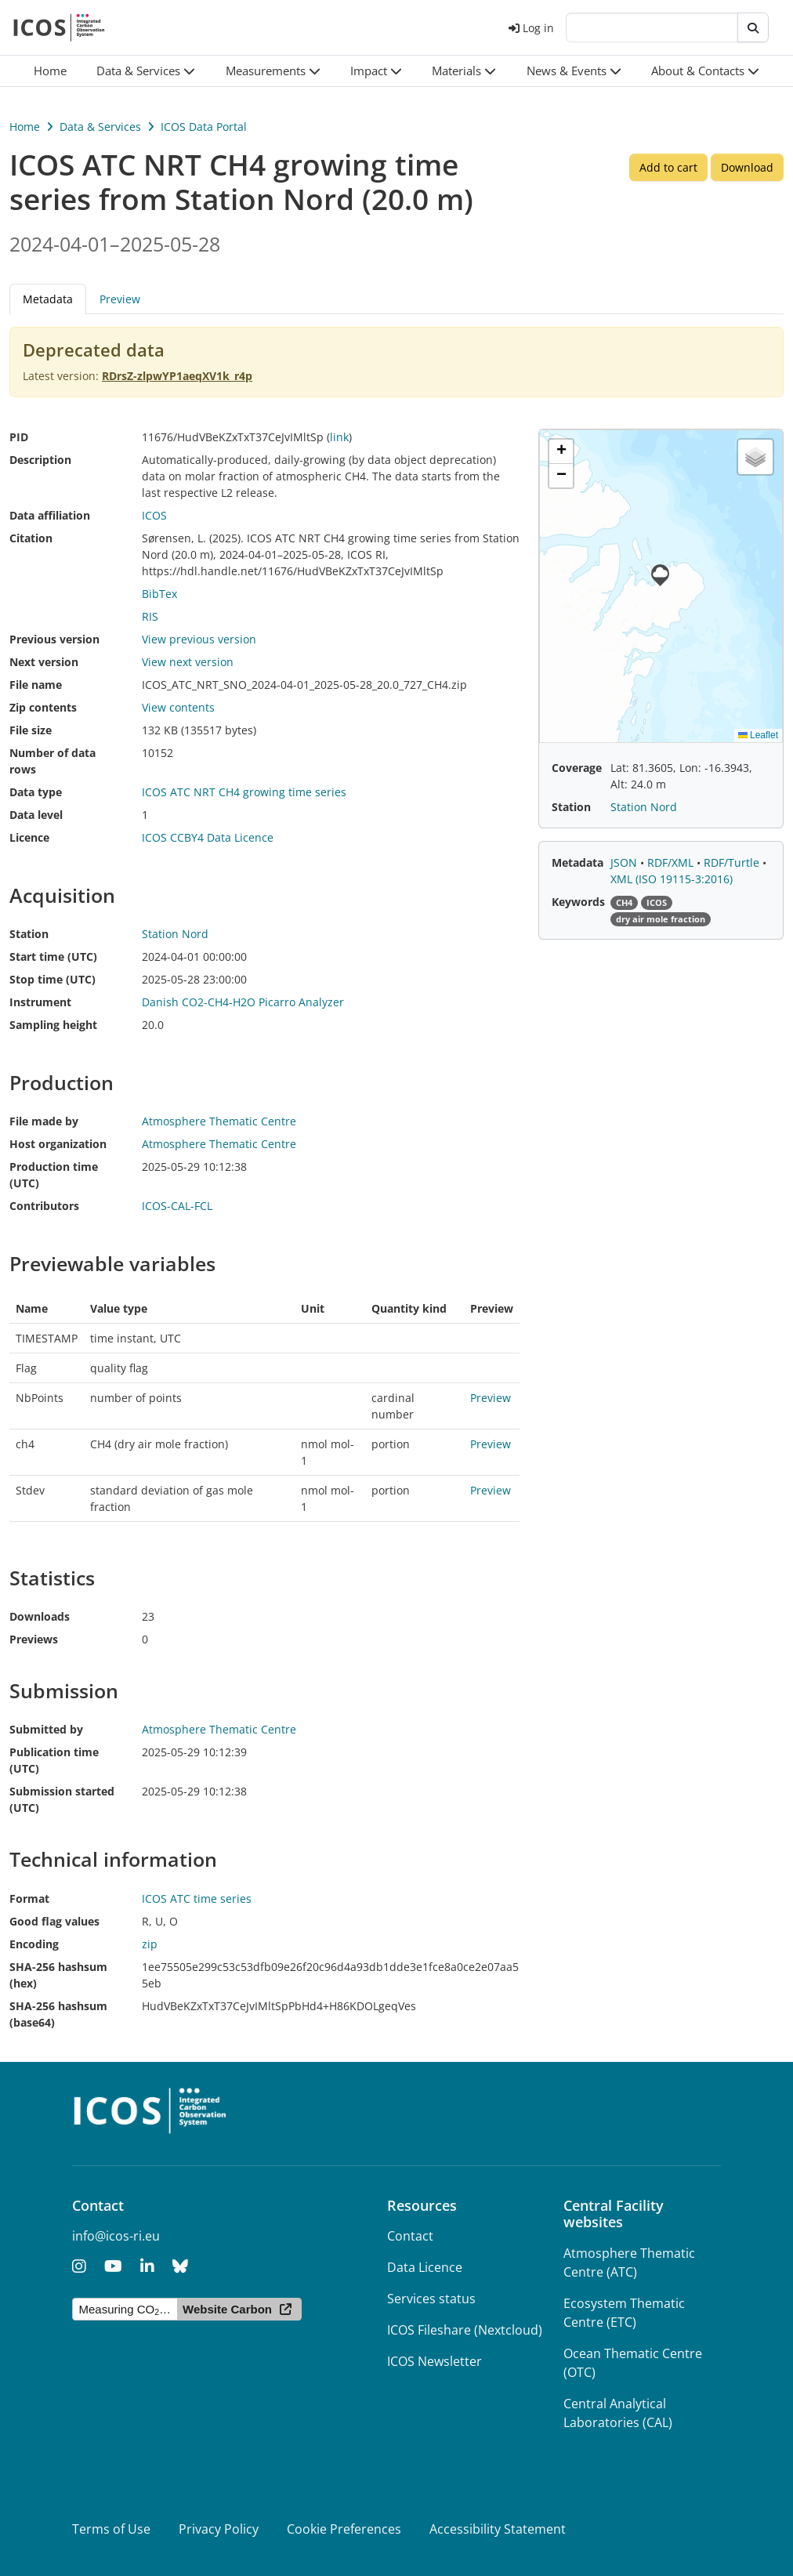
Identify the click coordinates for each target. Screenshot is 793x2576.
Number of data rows (52, 761)
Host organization (58, 1143)
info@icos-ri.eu (116, 2235)
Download (747, 167)
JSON (625, 862)
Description (40, 459)
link (339, 436)
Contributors (44, 1205)
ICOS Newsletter (434, 2361)
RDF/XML (672, 862)
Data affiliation (49, 515)
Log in (531, 27)
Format (29, 1898)
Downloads (39, 1616)
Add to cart (668, 167)
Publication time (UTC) (54, 1760)
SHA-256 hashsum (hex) (58, 1975)
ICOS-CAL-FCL (177, 1205)
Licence (29, 837)
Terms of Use (111, 2529)
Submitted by (46, 1729)
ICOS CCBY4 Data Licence (207, 837)
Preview (120, 299)
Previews (33, 1639)
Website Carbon (227, 2309)
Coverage (577, 767)
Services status (431, 2298)
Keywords (578, 901)
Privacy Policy (219, 2529)
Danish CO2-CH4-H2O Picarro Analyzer (243, 1002)
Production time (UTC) (53, 1174)
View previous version (199, 639)
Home (24, 126)
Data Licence (424, 2267)
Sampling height (53, 1024)
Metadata (48, 299)
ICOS (154, 515)
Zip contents (43, 707)
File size (30, 730)
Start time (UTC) (53, 956)
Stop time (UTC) (52, 979)
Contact (410, 2235)
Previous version (54, 639)
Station (29, 933)
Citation (31, 538)
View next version (188, 661)
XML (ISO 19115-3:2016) (671, 878)
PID (18, 436)
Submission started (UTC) (61, 1799)
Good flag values (54, 1921)
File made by (43, 1121)
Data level (36, 814)
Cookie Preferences (344, 2529)
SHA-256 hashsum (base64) (58, 2014)
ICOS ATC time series (197, 1898)
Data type (35, 791)
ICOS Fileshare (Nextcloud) (464, 2330)
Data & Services (100, 126)
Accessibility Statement (497, 2529)
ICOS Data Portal (204, 126)
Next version (43, 661)
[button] (145, 71)
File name (35, 684)
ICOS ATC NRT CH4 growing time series (244, 791)
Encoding (34, 1944)
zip (150, 1944)
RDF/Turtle (733, 862)
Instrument (40, 1002)
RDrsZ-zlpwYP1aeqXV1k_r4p (177, 375)
